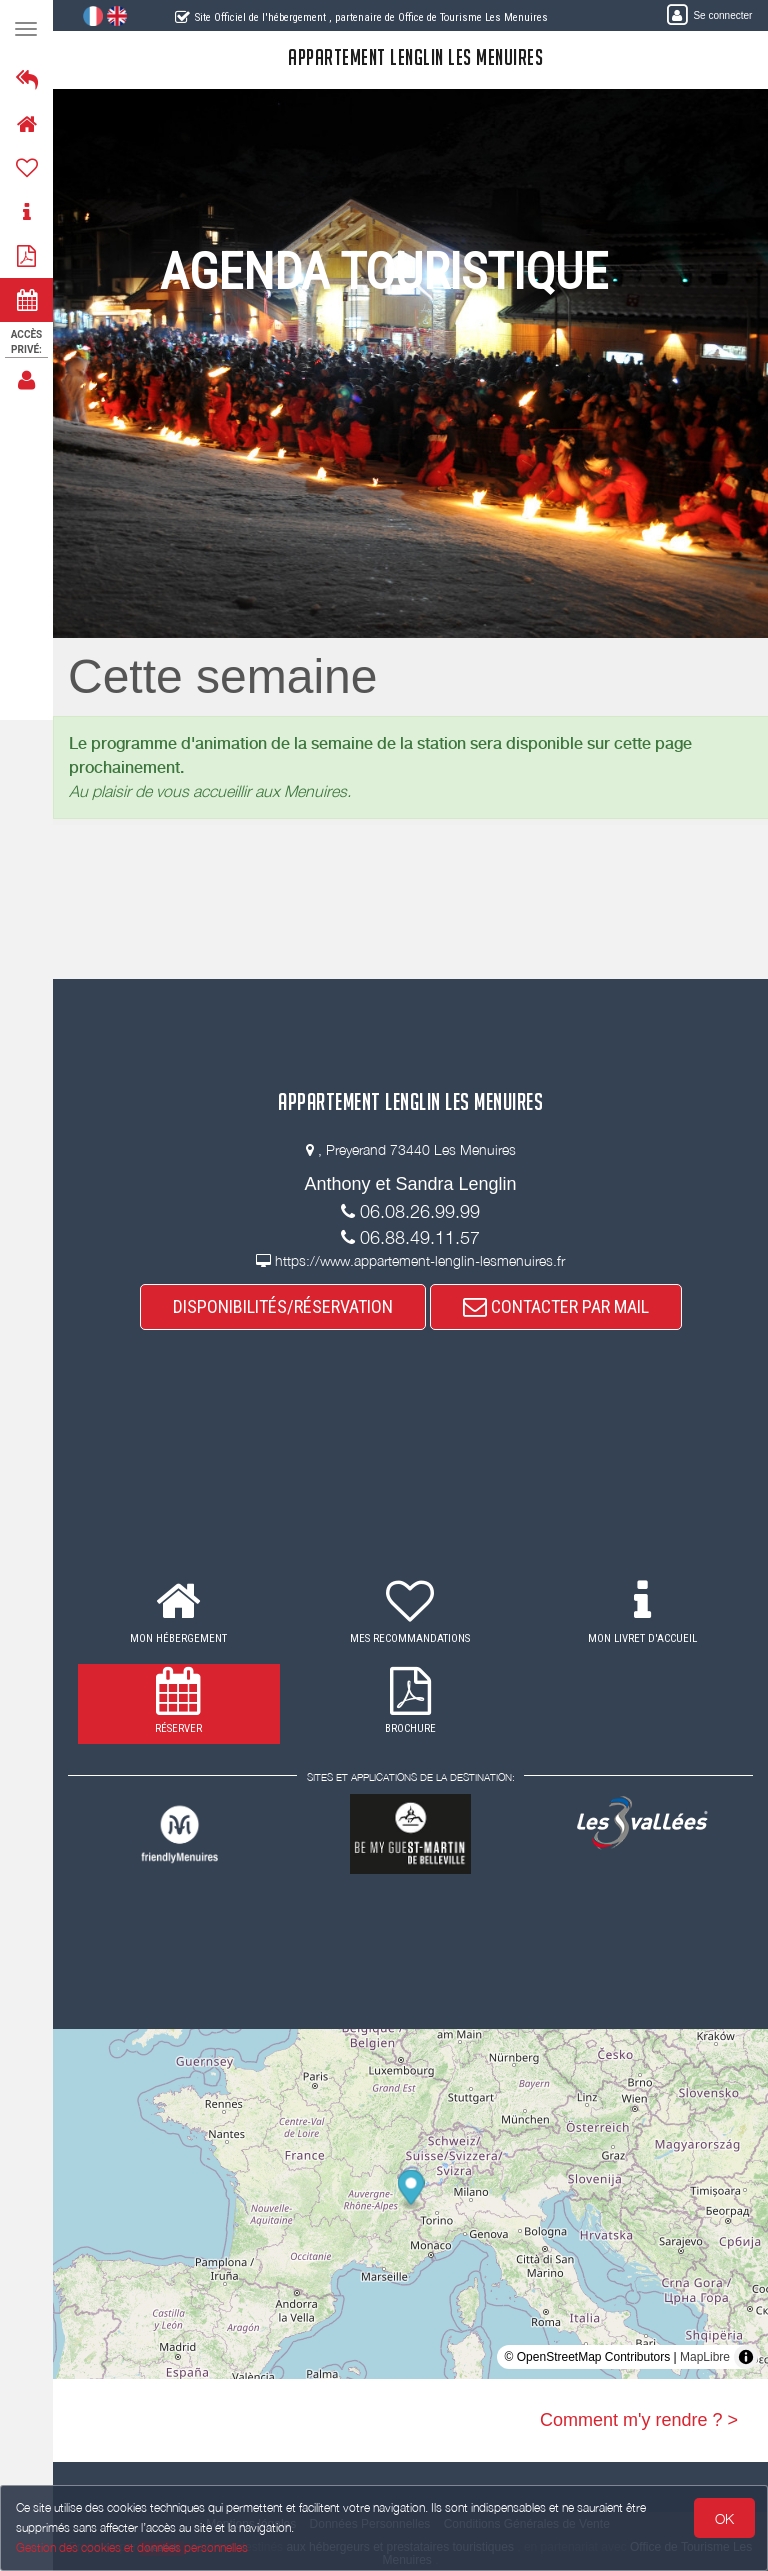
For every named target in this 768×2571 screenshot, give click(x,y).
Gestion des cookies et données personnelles (132, 2547)
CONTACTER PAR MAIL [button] (556, 1306)
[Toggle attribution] (746, 2357)
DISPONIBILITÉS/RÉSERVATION (283, 1306)
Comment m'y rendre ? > (639, 2420)
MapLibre (705, 2357)
